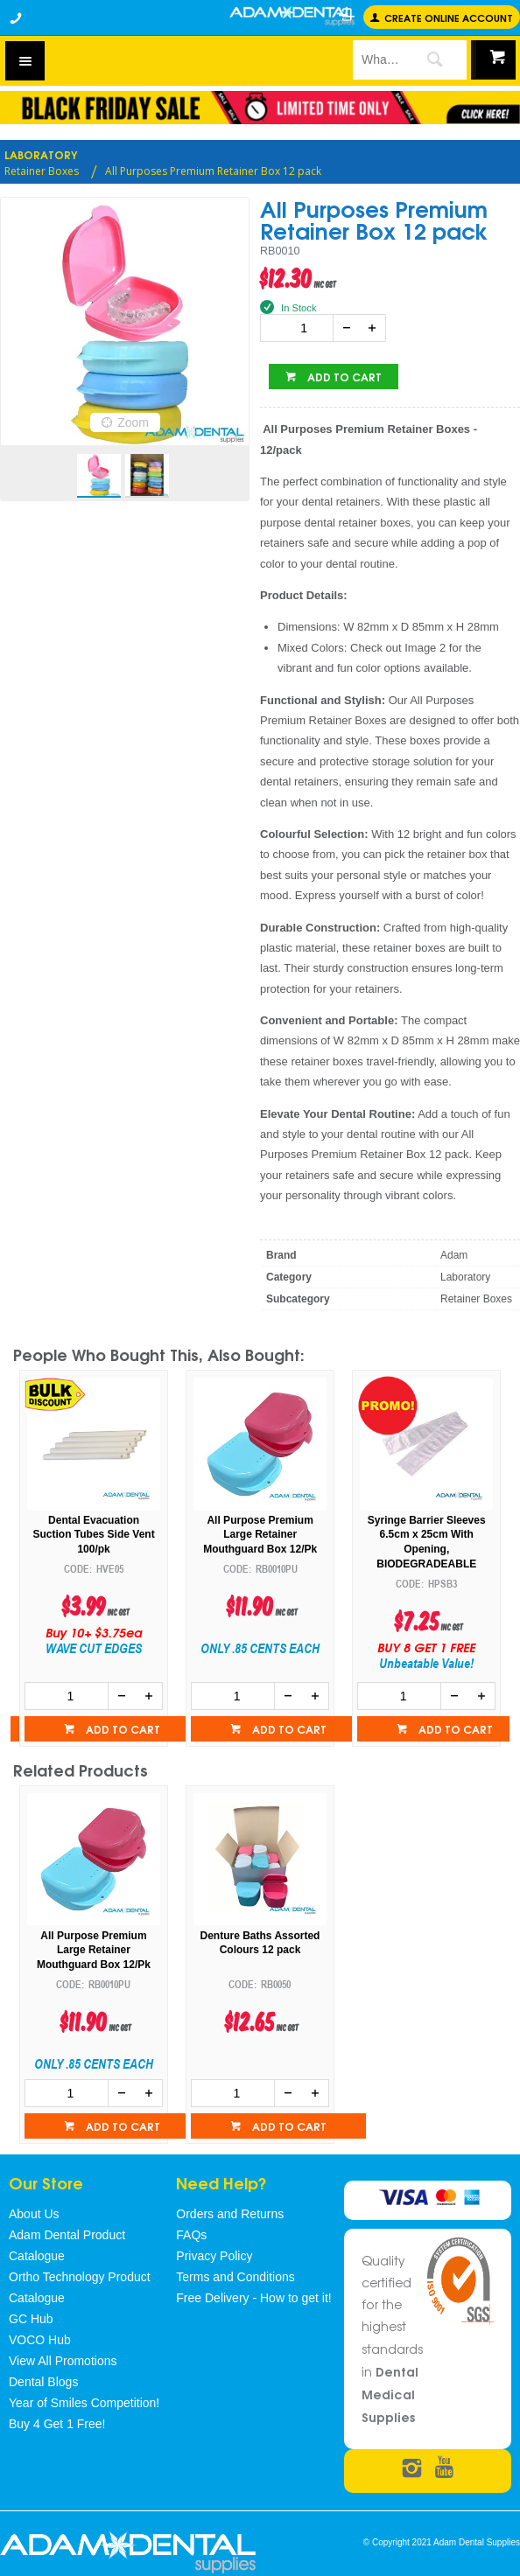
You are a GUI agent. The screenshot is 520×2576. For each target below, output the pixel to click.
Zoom (133, 422)
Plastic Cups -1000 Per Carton (94, 1527)
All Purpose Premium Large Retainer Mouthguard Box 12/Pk (426, 1535)
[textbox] (377, 59)
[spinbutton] (300, 328)
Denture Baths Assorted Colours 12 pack (260, 1943)
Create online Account (448, 17)
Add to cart (343, 376)
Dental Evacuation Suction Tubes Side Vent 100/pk (260, 1535)
